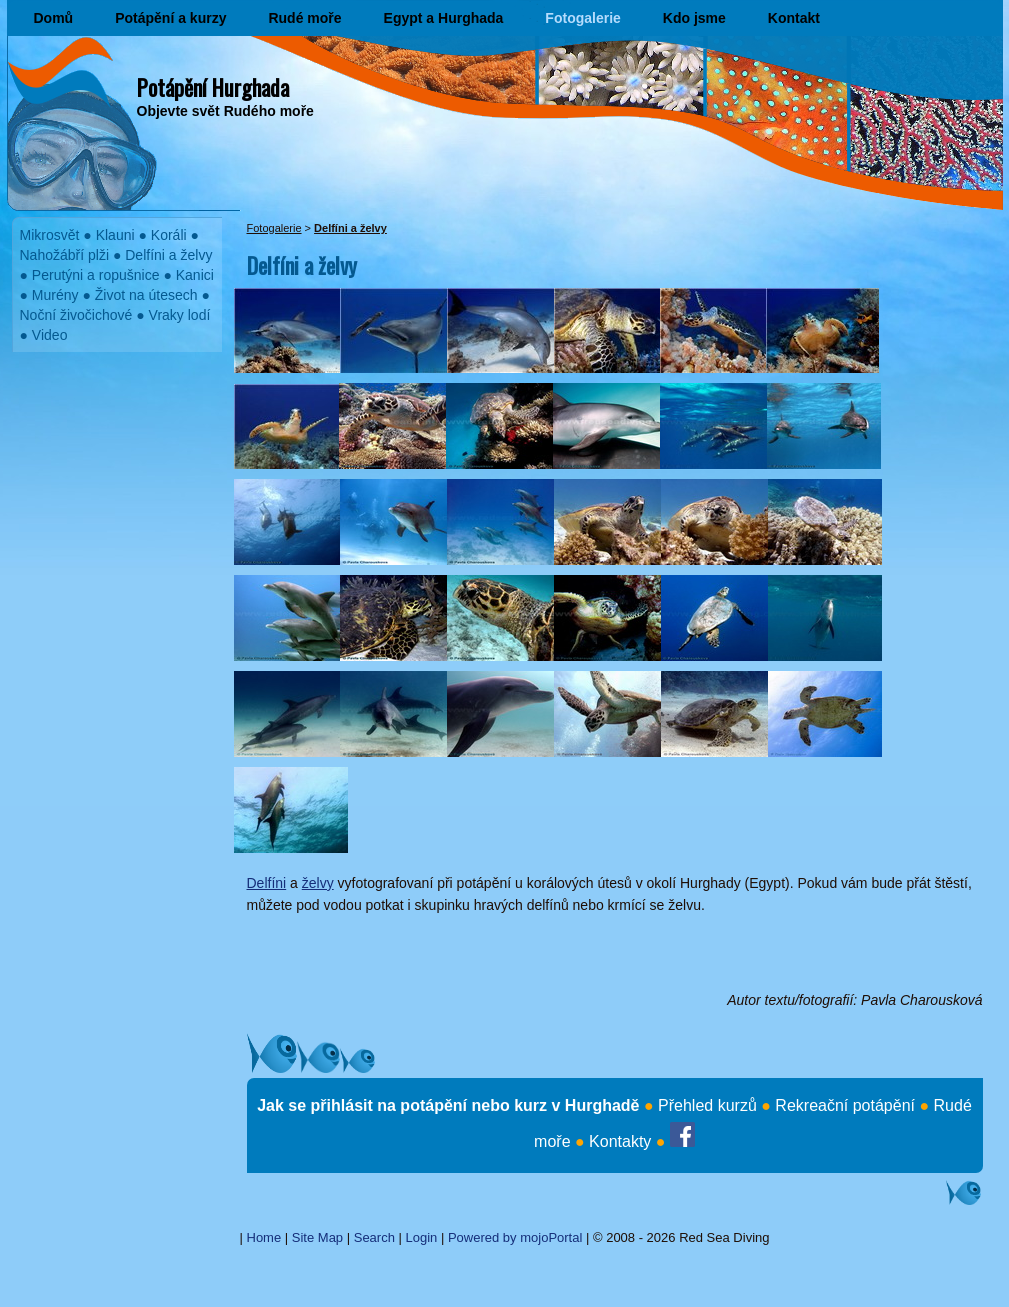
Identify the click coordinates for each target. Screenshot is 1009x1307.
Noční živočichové (76, 315)
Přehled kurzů (707, 1105)
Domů (54, 18)
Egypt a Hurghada (444, 18)
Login (422, 1237)
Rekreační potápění (845, 1105)
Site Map (317, 1237)
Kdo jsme (694, 18)
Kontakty (620, 1141)
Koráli (169, 235)
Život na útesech (146, 295)
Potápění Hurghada (213, 87)
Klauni (115, 235)
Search (374, 1237)
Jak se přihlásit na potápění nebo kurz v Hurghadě (448, 1105)
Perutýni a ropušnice (96, 275)
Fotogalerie (582, 18)
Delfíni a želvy (168, 255)
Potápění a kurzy (170, 18)
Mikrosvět (50, 235)
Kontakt (794, 18)
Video (50, 335)
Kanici (195, 275)
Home (264, 1237)
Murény (55, 295)
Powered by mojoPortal (515, 1237)
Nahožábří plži (65, 255)
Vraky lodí (180, 315)
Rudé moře (304, 18)
